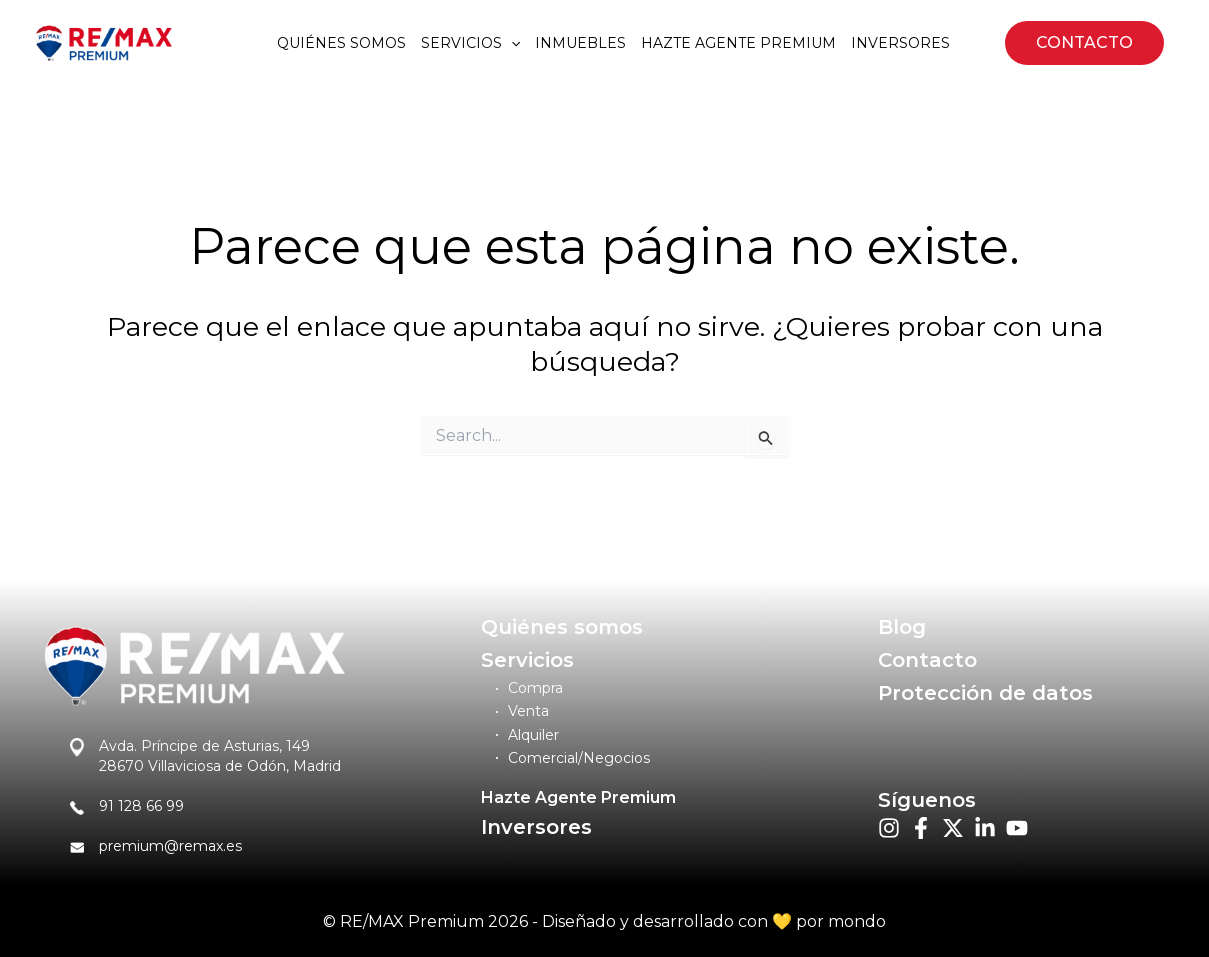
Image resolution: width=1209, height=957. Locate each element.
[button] (1084, 43)
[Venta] (522, 711)
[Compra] (529, 688)
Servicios (470, 43)
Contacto (927, 660)
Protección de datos (985, 693)
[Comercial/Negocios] (573, 758)
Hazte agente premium (738, 43)
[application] (511, 43)
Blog (902, 627)
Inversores (900, 43)
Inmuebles (580, 43)
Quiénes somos (341, 43)
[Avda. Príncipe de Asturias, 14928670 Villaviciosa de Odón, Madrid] (205, 756)
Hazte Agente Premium (578, 797)
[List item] (889, 828)
